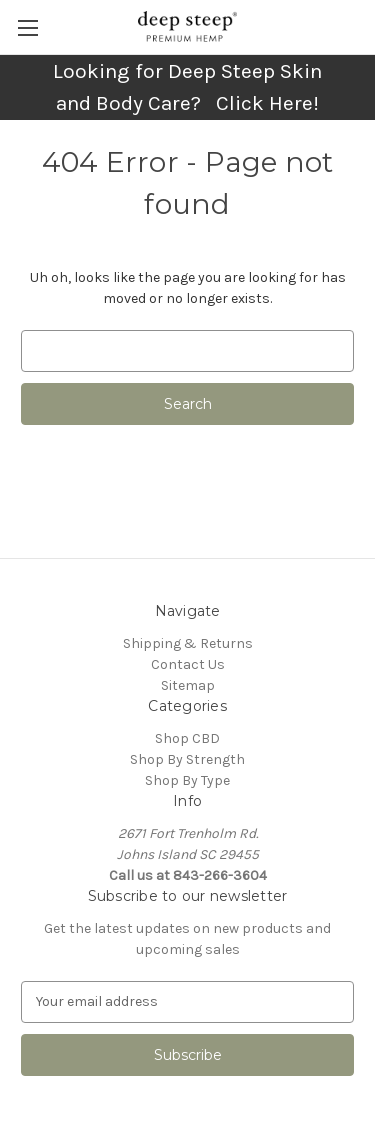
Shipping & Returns (188, 643)
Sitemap (188, 685)
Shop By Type (187, 780)
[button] (188, 87)
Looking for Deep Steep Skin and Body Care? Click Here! (187, 87)
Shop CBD (187, 738)
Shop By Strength (187, 759)
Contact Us (188, 664)
